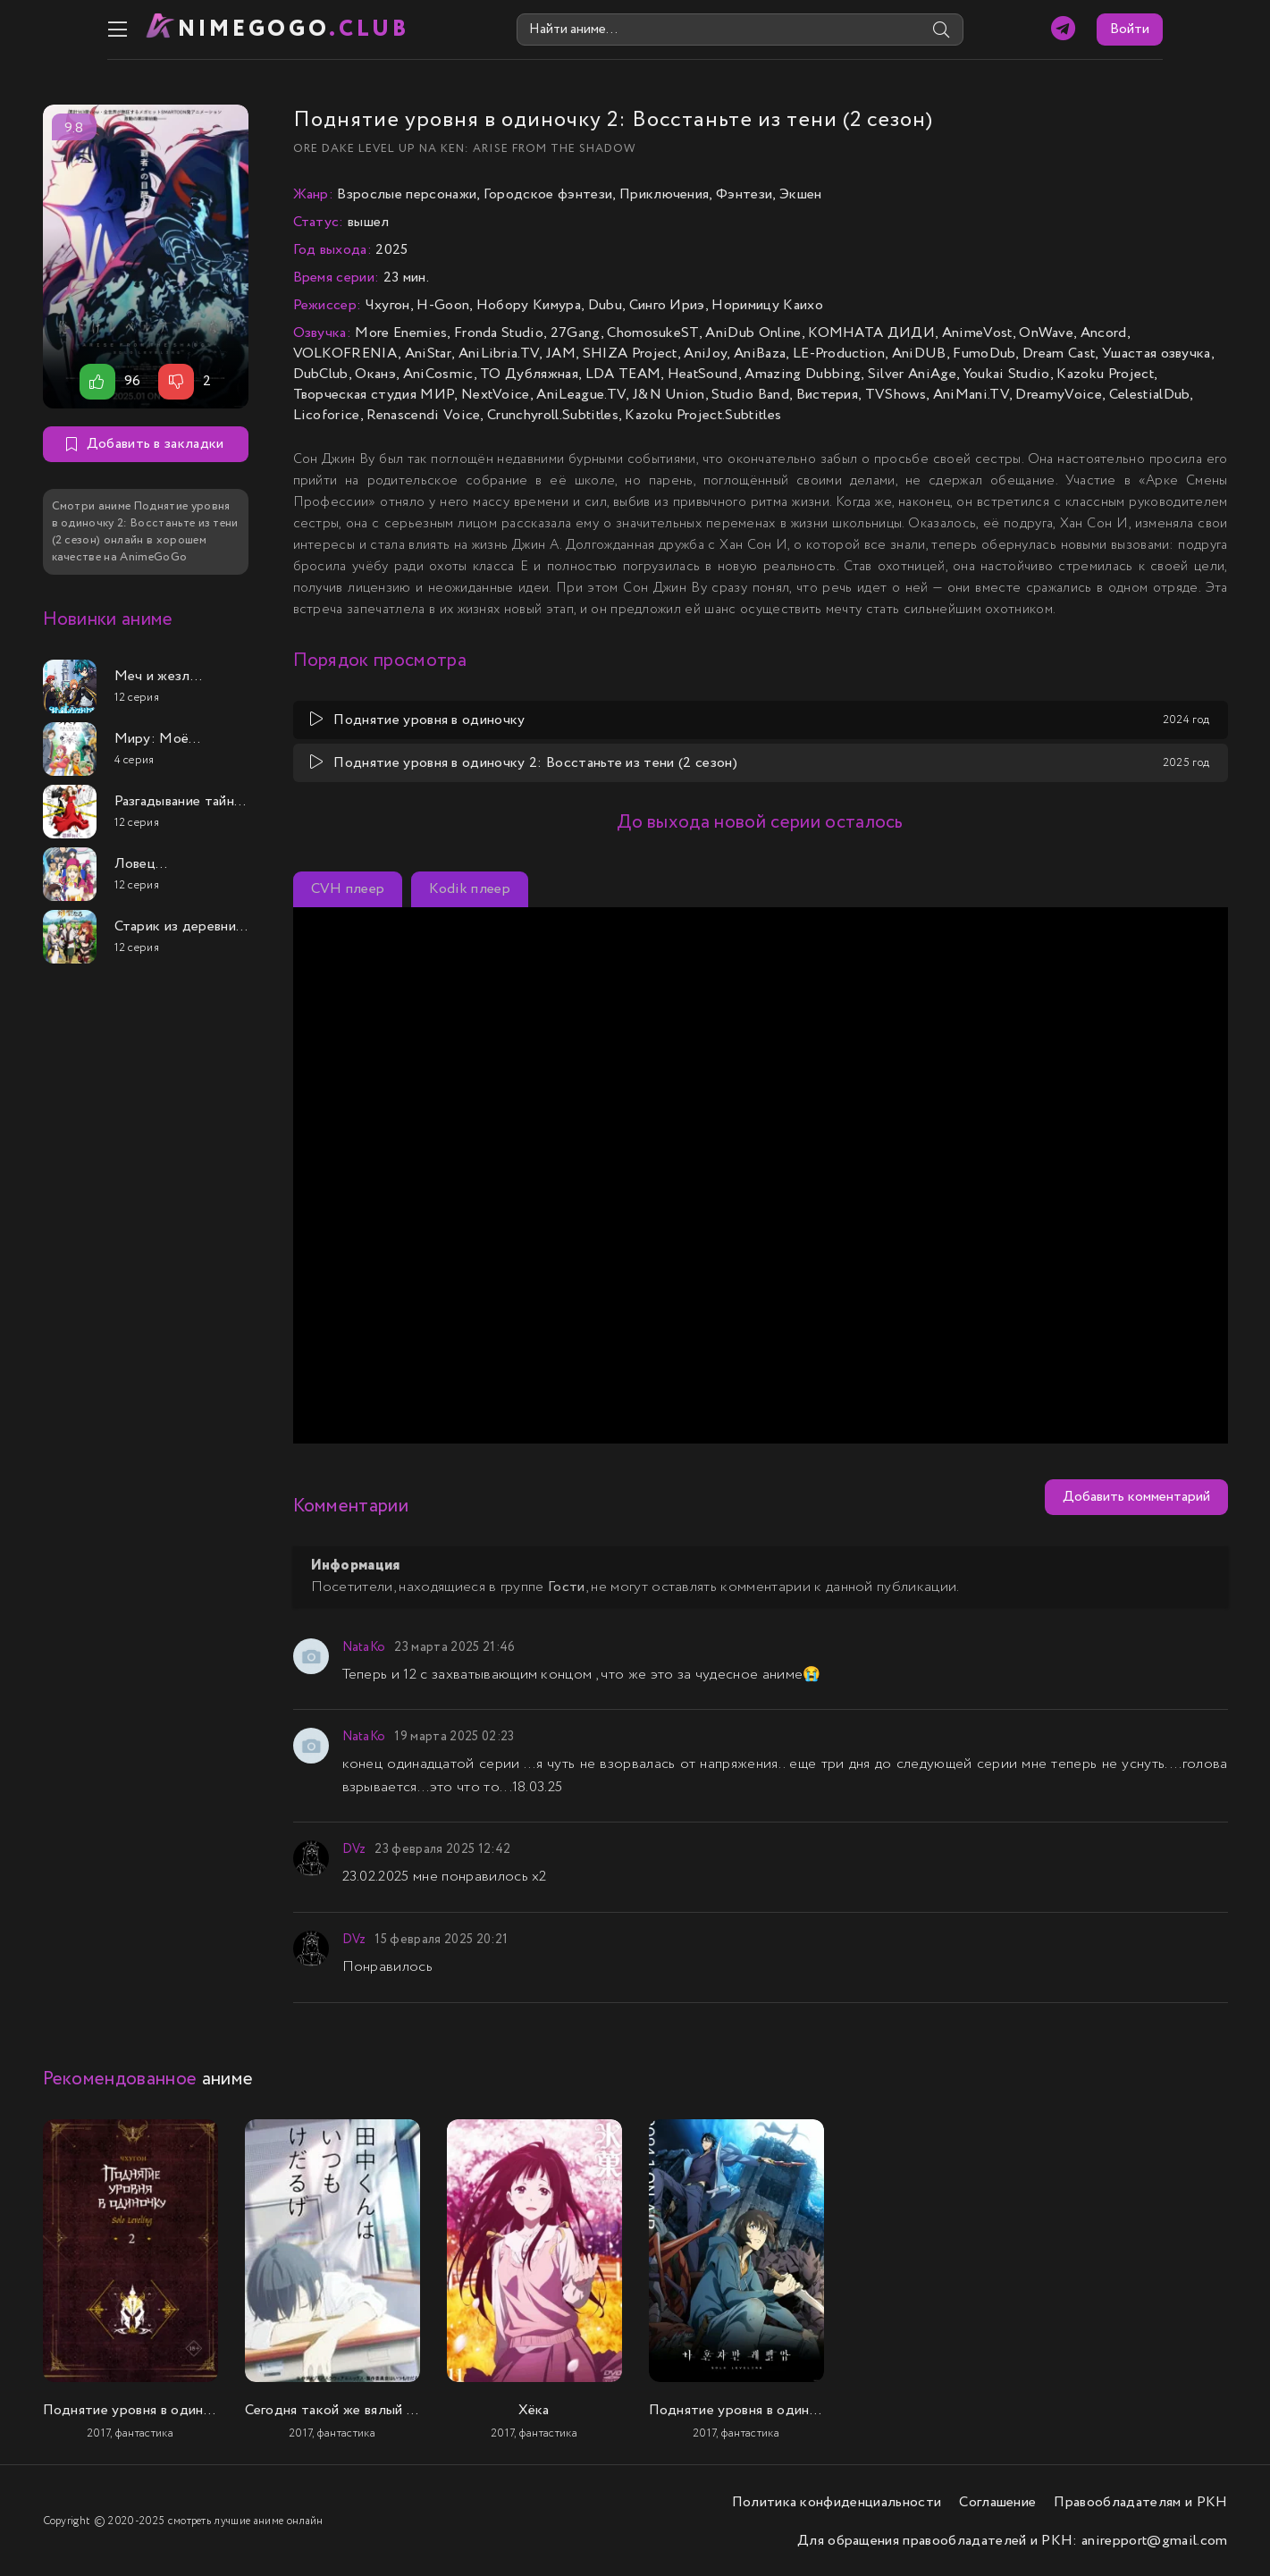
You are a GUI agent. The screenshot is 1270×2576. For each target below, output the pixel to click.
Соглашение (997, 2500)
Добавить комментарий (1136, 1496)
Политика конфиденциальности (837, 2500)
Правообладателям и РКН (1140, 2500)
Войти (1195, 29)
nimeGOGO (231, 29)
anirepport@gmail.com (1154, 2539)
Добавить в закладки (144, 443)
